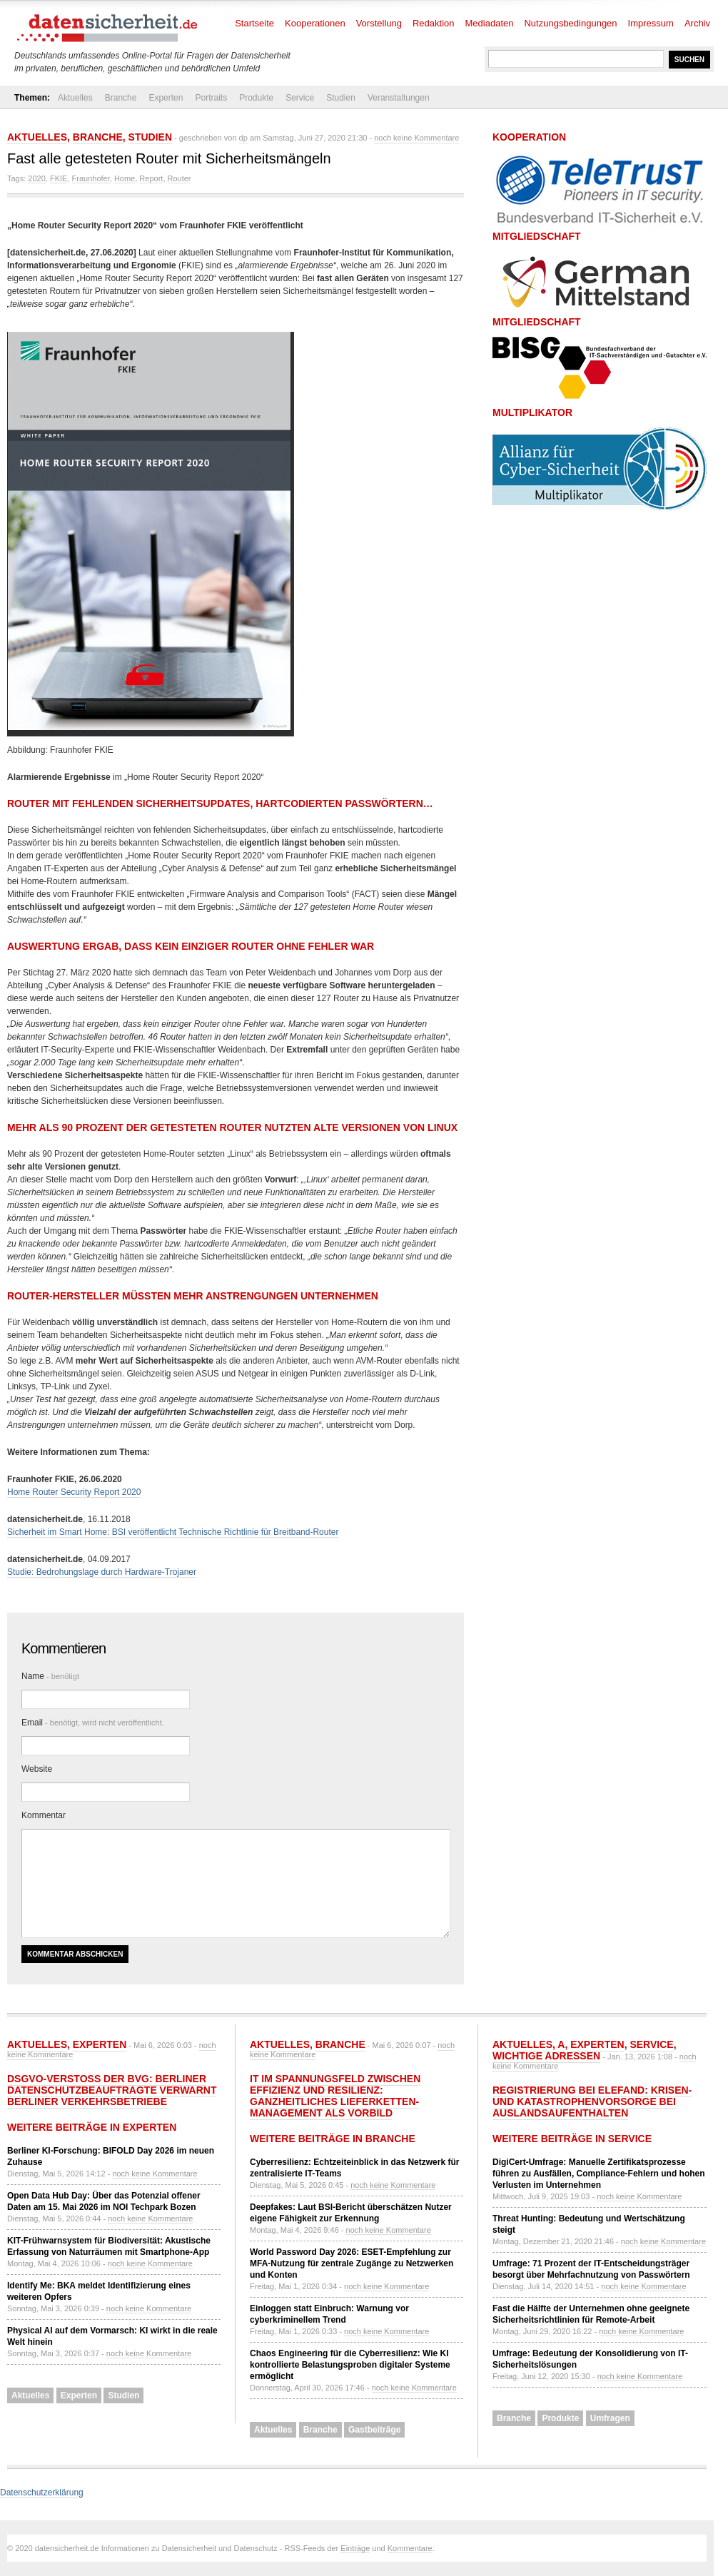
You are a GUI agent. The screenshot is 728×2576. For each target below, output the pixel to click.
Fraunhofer (91, 178)
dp (243, 137)
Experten (165, 98)
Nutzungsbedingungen (570, 23)
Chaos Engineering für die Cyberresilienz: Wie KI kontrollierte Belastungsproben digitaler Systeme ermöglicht (350, 2364)
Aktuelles (75, 98)
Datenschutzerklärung (42, 2493)
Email (92, 1723)
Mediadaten (489, 23)
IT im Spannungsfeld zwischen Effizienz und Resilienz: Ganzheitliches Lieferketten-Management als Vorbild (335, 2096)
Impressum (651, 23)
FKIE (58, 178)
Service (299, 98)
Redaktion (434, 23)
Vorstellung (379, 23)
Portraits (211, 98)
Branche (121, 98)
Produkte (256, 98)
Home (124, 178)
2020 (36, 178)
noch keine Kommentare (416, 137)
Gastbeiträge (374, 2430)
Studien (340, 98)
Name (50, 1676)
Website (36, 1769)
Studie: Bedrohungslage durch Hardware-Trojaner (101, 1572)
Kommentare (410, 2548)
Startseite (254, 23)
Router (179, 178)
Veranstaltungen (399, 98)
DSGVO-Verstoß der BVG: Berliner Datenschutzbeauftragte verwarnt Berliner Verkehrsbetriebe (111, 2090)
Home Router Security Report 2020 (74, 1492)
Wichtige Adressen (546, 2056)
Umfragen (610, 2418)
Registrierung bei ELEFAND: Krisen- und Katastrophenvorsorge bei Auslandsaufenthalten (592, 2101)
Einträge (355, 2548)
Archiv (697, 23)
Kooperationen (315, 23)
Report (151, 178)
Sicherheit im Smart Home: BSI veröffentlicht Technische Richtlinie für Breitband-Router (172, 1532)
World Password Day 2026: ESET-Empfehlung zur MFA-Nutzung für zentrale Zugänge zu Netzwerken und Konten (351, 2263)
